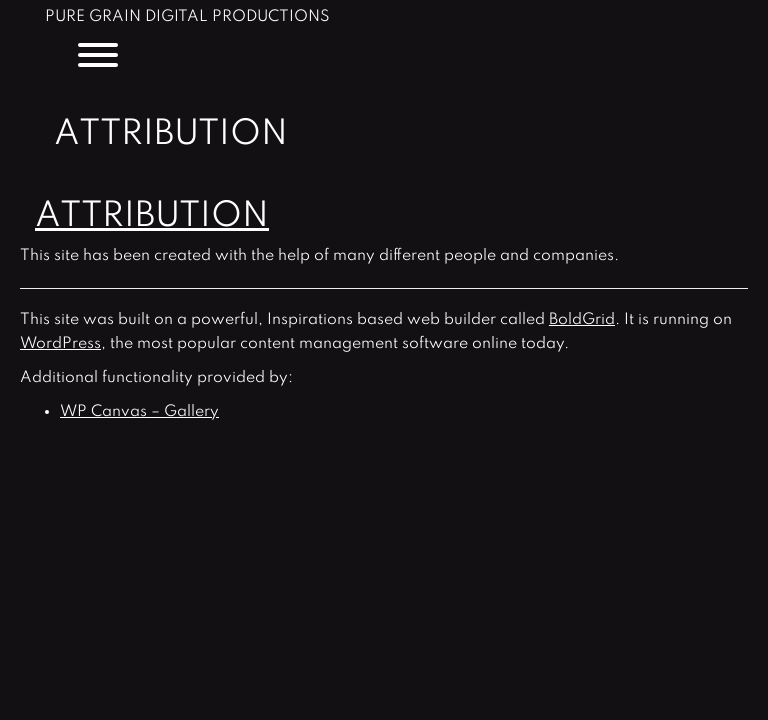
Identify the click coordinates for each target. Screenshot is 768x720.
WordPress (60, 344)
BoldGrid (582, 320)
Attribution (152, 216)
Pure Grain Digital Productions (187, 17)
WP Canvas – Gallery (139, 412)
